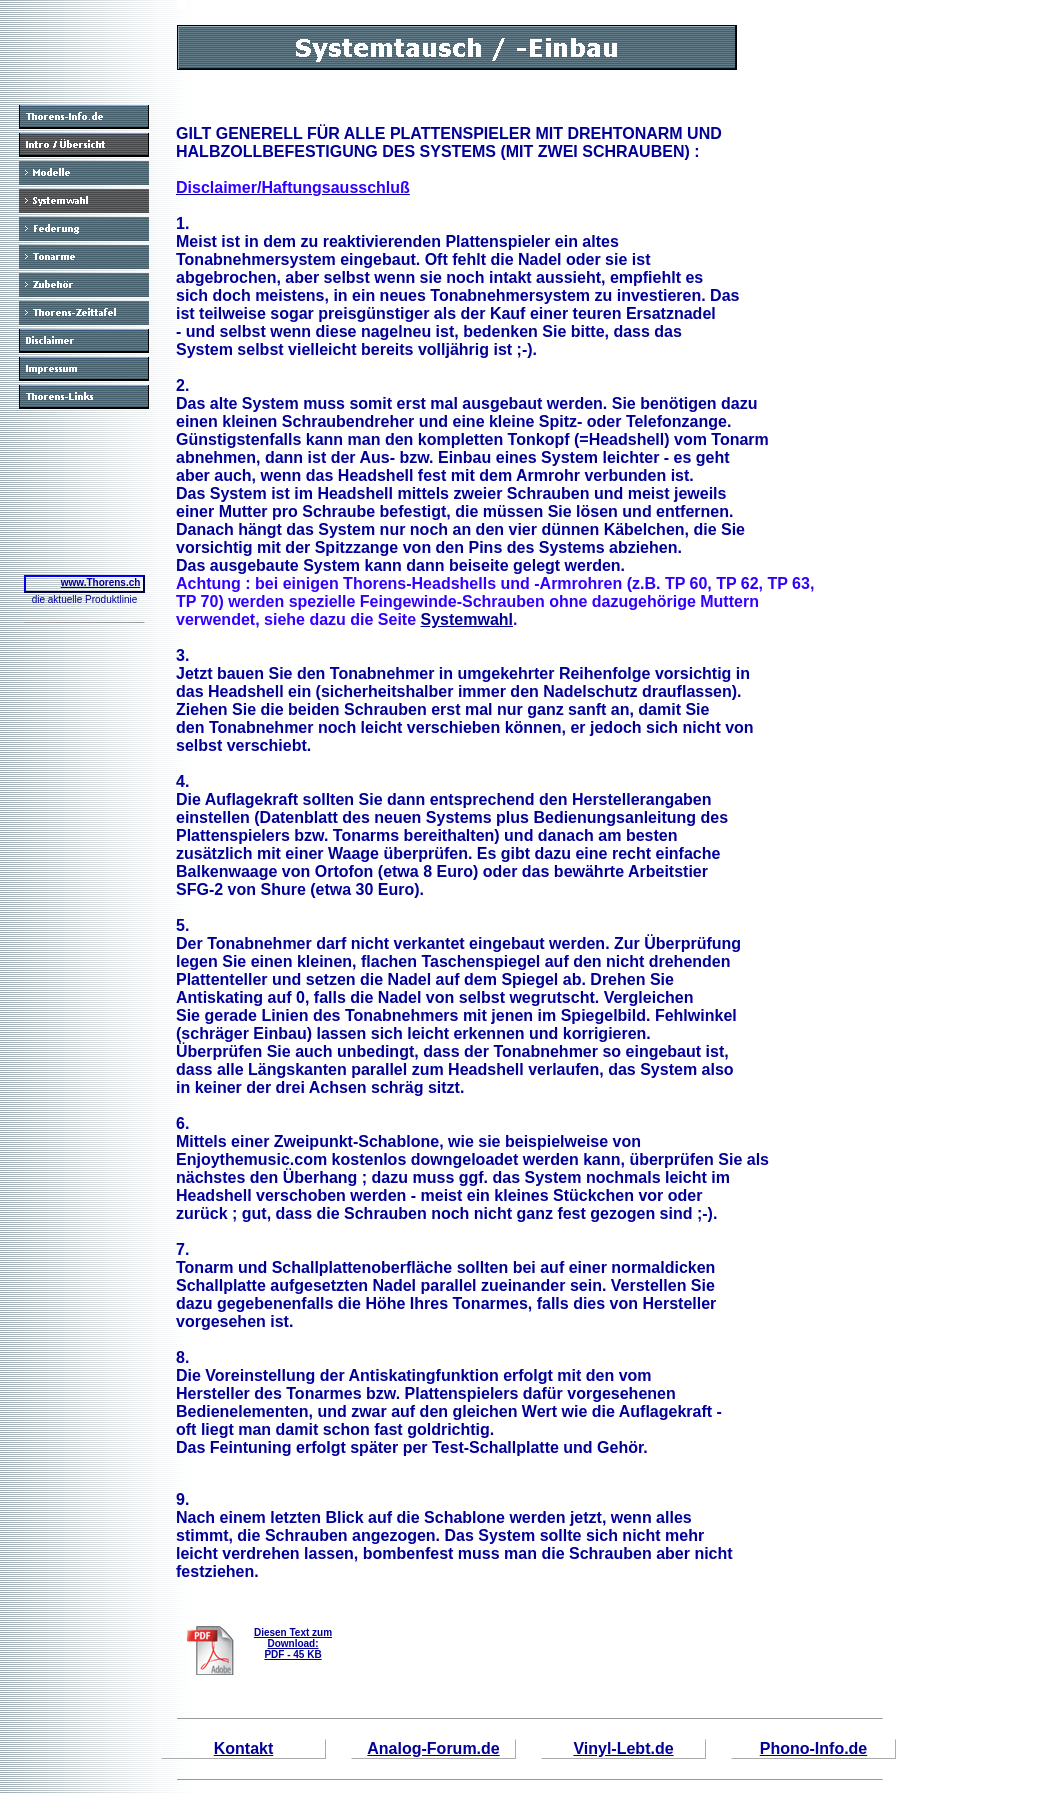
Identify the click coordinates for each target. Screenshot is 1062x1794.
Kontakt (244, 1748)
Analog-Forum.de (433, 1748)
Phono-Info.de (814, 1748)
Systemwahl (467, 619)
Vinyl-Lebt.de (623, 1748)
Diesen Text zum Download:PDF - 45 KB (293, 1643)
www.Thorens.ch (101, 582)
